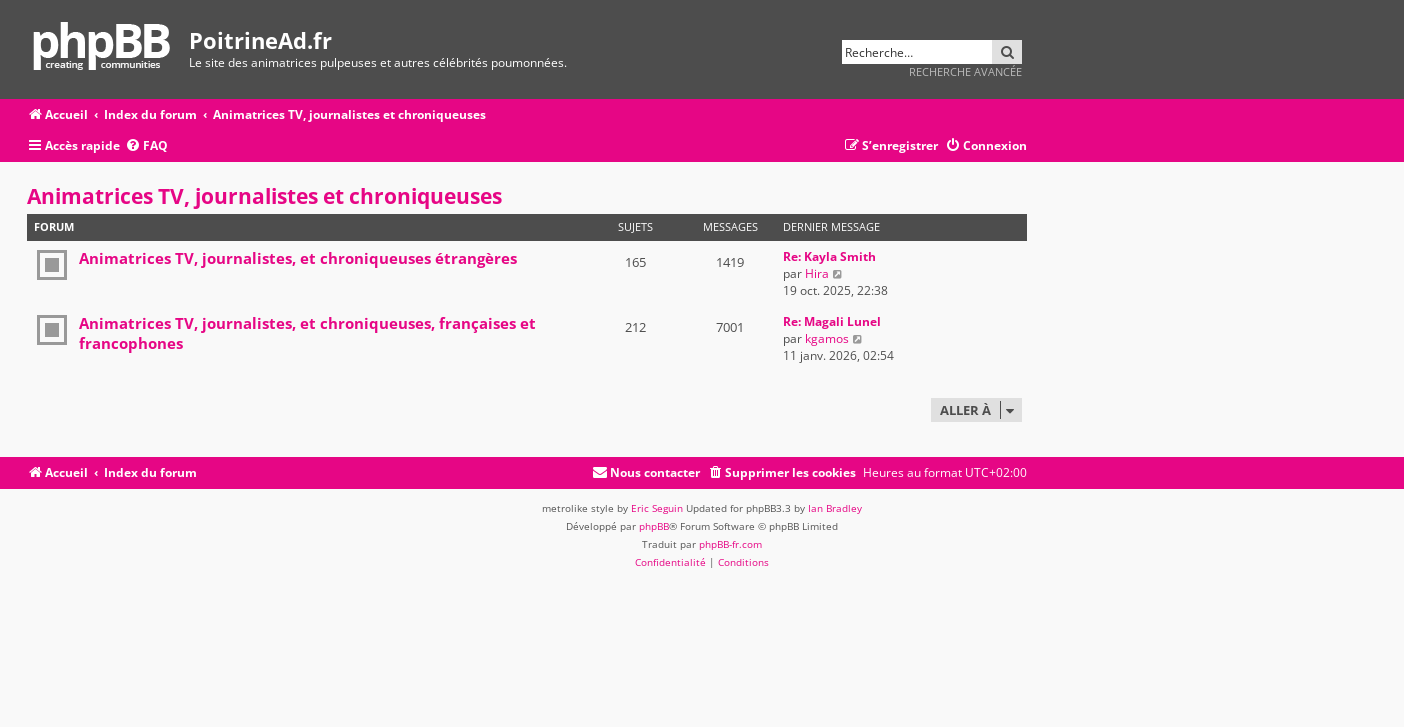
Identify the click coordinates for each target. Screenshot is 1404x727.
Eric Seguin (657, 508)
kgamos (827, 338)
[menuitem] (146, 146)
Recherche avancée (965, 71)
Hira (817, 273)
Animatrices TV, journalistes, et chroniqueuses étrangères (298, 258)
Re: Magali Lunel (832, 321)
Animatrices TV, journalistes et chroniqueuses (264, 196)
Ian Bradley (835, 508)
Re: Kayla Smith (829, 256)
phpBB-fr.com (730, 544)
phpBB (654, 526)
